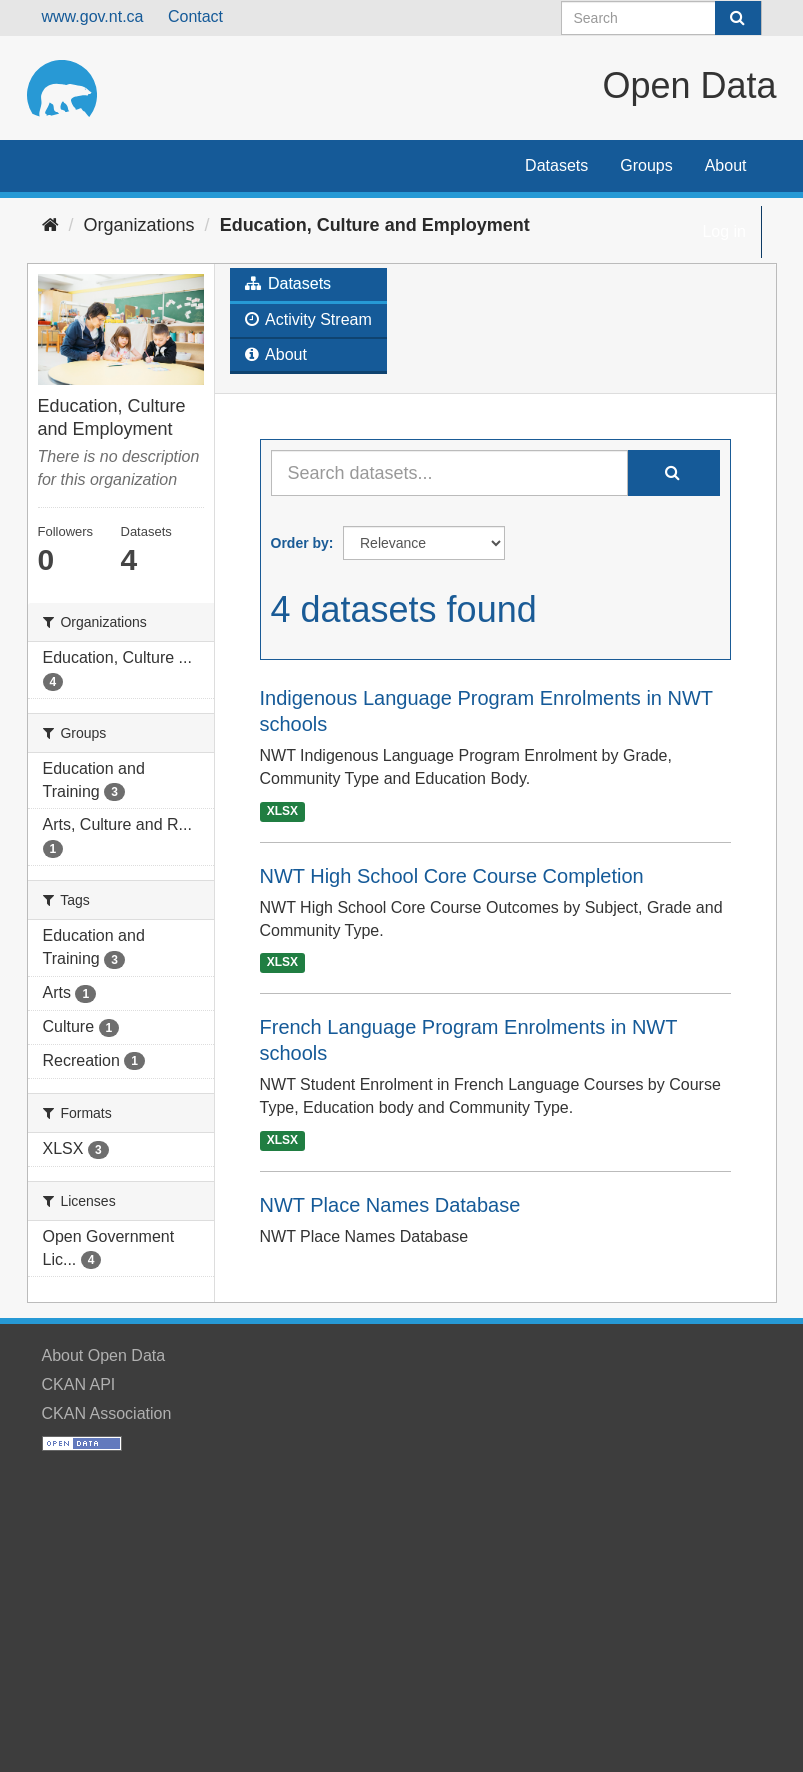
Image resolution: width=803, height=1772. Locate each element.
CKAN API (79, 1384)
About (726, 165)
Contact (195, 16)
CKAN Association (107, 1413)
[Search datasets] (661, 18)
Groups (646, 165)
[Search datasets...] (449, 473)
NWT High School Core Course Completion (452, 876)
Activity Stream (308, 319)
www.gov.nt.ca (93, 16)
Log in (724, 231)
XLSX (282, 811)
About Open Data (104, 1355)
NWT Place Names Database (390, 1205)
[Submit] (738, 18)
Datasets (556, 165)
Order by (300, 543)
